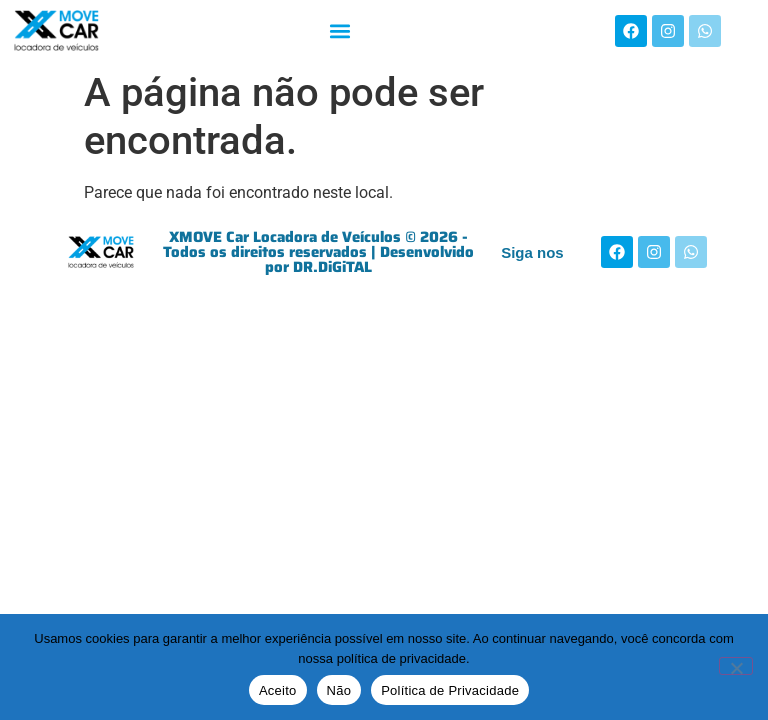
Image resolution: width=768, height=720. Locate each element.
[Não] (736, 666)
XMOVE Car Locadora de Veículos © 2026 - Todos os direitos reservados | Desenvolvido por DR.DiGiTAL (318, 252)
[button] (340, 30)
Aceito (278, 690)
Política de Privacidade (450, 690)
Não (339, 690)
